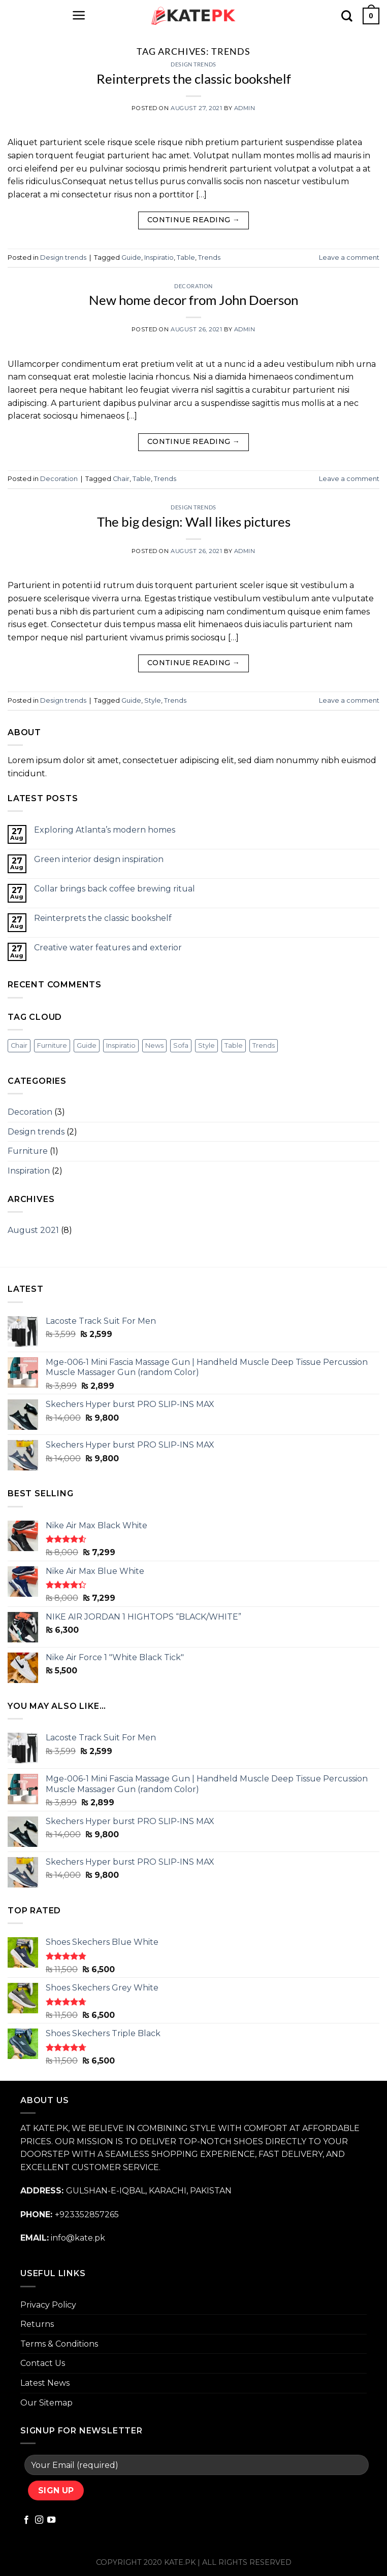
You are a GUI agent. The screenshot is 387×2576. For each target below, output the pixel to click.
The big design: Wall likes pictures (194, 521)
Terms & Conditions (59, 2344)
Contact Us (42, 2363)
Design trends (193, 64)
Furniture (28, 1151)
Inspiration (29, 1171)
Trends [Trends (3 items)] (263, 1045)
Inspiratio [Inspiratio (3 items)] (121, 1045)
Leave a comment (349, 257)
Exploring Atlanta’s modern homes (104, 830)
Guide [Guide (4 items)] (86, 1045)
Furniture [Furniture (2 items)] (52, 1045)
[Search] (346, 15)
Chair (121, 479)
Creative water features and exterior (108, 947)
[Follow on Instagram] (39, 2520)
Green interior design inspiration (99, 859)
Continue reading (193, 219)
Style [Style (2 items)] (206, 1045)
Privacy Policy (48, 2305)
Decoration (193, 286)
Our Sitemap (46, 2403)
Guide (131, 257)
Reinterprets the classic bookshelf (193, 78)
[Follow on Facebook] (26, 2520)
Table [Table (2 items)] (233, 1045)
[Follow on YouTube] (51, 2520)
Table (186, 257)
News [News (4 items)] (154, 1045)
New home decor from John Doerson (193, 299)
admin (244, 108)
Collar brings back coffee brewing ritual (114, 889)
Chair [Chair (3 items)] (19, 1045)
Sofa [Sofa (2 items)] (180, 1045)
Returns (37, 2324)
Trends (209, 257)
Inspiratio (159, 257)
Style (152, 700)
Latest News (45, 2383)
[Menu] (79, 15)
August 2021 (33, 1230)
